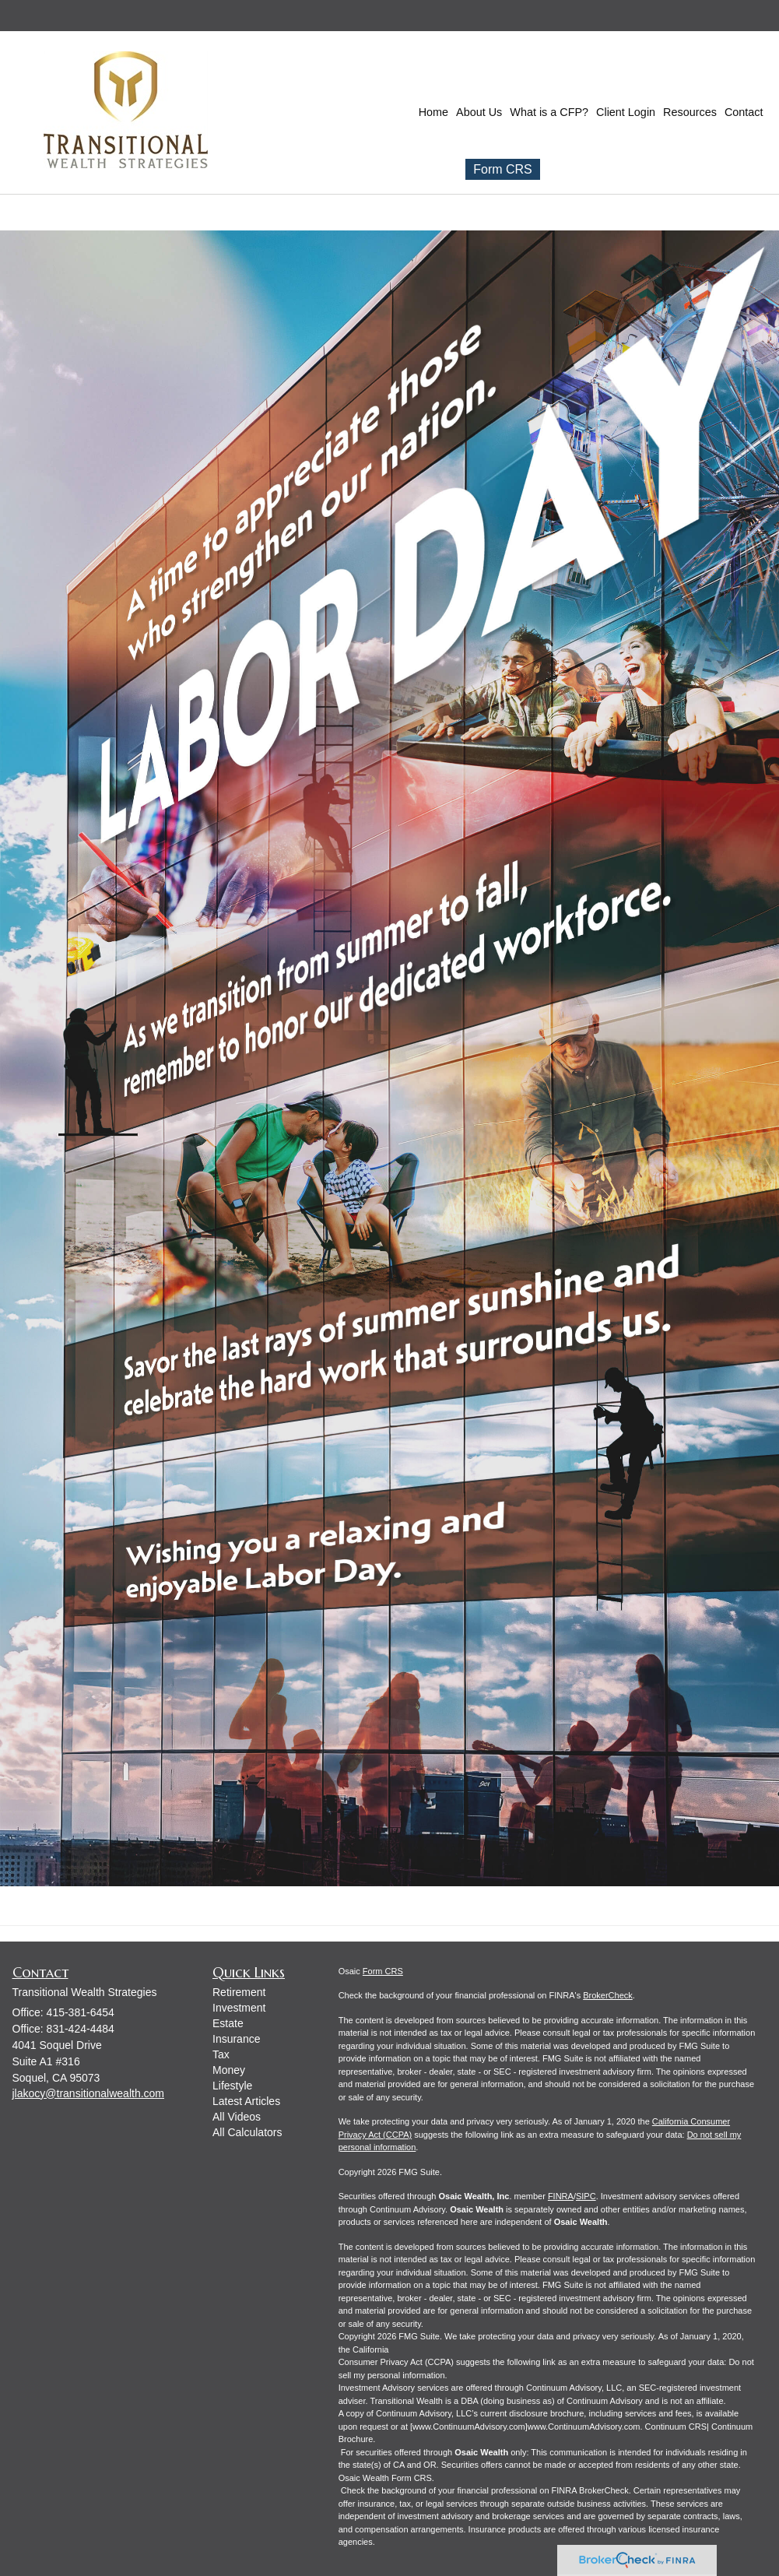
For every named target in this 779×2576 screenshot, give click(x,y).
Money (228, 2070)
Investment (238, 2007)
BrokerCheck (608, 1995)
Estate (228, 2023)
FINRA (561, 2196)
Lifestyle (232, 2085)
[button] (479, 112)
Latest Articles (246, 2101)
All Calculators (247, 2132)
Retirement (238, 1992)
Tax (221, 2054)
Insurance (236, 2039)
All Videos (236, 2116)
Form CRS (502, 169)
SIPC (586, 2196)
